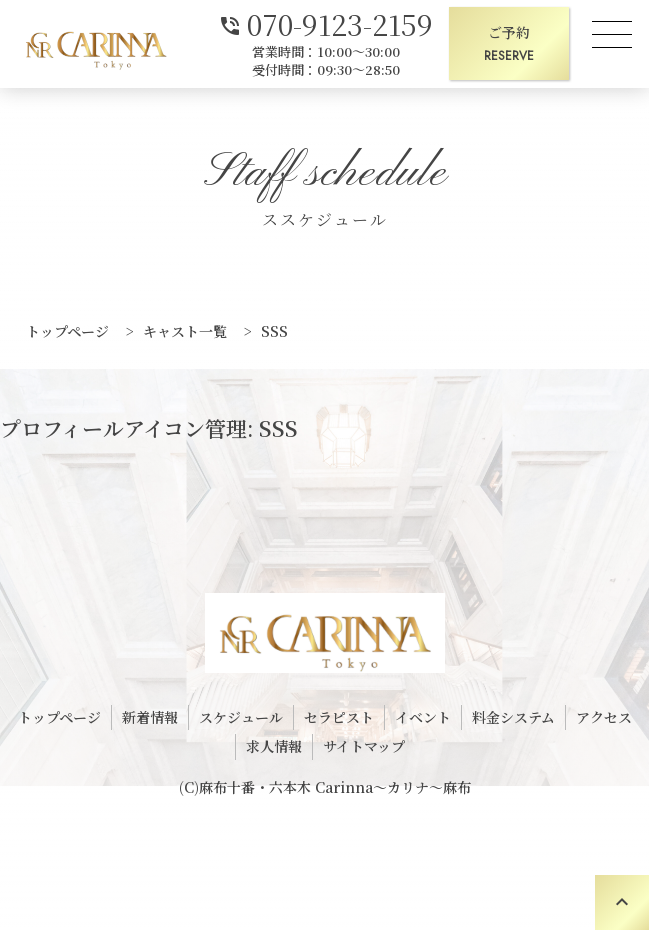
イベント (423, 717)
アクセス (604, 717)
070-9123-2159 (325, 22)
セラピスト (339, 717)
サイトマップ (364, 746)
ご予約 (509, 44)
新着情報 (150, 717)
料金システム (513, 717)
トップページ (59, 717)
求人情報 (274, 746)
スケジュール (241, 717)
